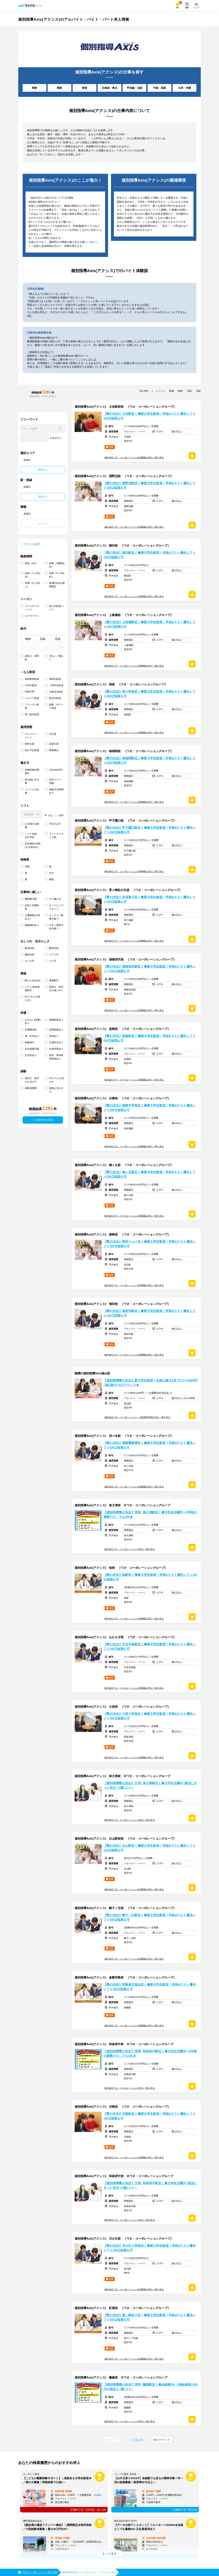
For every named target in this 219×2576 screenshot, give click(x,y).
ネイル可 (29, 961)
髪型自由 (54, 948)
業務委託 (54, 750)
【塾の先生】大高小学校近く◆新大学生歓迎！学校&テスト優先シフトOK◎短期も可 (149, 1716)
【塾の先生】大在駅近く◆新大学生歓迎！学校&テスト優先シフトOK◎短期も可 (149, 416)
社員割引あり (56, 1042)
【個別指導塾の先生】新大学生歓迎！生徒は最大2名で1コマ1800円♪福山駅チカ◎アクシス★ (150, 1383)
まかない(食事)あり (33, 1021)
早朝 (27, 866)
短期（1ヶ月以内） (32, 575)
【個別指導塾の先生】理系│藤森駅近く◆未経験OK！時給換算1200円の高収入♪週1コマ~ (150, 2387)
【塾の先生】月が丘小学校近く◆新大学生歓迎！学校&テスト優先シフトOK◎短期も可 (149, 2248)
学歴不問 (29, 691)
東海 (84, 87)
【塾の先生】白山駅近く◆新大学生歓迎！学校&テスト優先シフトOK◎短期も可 (149, 1848)
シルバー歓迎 (32, 698)
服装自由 (29, 954)
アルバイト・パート (32, 736)
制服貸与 (29, 1042)
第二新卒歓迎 (32, 714)
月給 (58, 638)
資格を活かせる (56, 1090)
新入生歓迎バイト (56, 608)
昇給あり (54, 1036)
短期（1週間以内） (57, 565)
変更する (43, 469)
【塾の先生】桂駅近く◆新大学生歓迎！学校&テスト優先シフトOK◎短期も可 (150, 1577)
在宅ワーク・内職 (56, 781)
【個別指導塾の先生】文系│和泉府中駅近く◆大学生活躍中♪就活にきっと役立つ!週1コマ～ (150, 2185)
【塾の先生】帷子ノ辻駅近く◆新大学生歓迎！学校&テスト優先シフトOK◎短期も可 (149, 1917)
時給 (28, 638)
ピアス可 (54, 954)
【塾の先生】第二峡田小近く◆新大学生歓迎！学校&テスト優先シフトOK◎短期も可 (149, 2317)
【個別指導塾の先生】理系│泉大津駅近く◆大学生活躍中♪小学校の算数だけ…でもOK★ (150, 1515)
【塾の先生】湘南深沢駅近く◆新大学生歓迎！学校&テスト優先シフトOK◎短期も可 (149, 969)
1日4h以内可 (56, 769)
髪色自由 (29, 948)
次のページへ (161, 2439)
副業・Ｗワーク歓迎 (56, 706)
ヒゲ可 (52, 961)
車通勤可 (54, 980)
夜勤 (51, 879)
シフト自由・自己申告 (32, 835)
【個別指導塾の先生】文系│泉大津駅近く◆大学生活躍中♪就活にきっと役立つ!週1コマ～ (150, 1785)
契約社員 (29, 743)
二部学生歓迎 (56, 685)
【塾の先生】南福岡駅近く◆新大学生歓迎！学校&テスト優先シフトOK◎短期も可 (149, 761)
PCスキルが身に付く (32, 998)
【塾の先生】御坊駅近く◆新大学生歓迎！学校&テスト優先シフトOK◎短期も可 (149, 555)
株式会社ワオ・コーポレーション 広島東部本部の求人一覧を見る (137, 1417)
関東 (34, 87)
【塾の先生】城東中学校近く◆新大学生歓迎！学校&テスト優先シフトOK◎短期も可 (149, 1108)
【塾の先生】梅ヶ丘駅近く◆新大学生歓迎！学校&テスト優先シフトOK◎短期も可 (149, 1174)
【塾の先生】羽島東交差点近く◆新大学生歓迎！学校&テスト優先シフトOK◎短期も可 (149, 1987)
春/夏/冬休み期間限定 (57, 585)
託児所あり (31, 1055)
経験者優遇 (31, 1088)
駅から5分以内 (32, 980)
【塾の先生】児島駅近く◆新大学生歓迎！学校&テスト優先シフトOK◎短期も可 (149, 2116)
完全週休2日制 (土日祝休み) (32, 845)
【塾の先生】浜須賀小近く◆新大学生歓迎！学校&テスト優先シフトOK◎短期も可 (149, 899)
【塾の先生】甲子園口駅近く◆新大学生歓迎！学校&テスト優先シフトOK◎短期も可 (149, 830)
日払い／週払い (56, 658)
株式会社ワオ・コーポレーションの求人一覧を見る (130, 1549)
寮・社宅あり (32, 1036)
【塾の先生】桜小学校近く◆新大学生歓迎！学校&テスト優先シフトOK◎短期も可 (149, 694)
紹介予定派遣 (32, 750)
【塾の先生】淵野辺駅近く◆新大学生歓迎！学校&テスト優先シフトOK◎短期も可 (149, 486)
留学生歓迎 (55, 698)
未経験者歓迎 (32, 679)
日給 (43, 638)
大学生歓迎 (31, 685)
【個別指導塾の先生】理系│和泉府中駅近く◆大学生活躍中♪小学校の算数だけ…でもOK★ (150, 2054)
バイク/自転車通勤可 (32, 988)
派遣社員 (54, 743)
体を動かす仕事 (32, 781)
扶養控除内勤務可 (32, 771)
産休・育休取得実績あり (56, 1057)
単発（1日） (31, 563)
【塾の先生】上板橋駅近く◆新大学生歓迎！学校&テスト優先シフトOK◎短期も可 (149, 624)
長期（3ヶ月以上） (32, 585)
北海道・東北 (109, 87)
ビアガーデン (32, 616)
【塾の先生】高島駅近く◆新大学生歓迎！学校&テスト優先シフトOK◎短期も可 (149, 1038)
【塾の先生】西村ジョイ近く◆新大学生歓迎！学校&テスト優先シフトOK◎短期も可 (149, 1244)
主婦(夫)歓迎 (56, 691)
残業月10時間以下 (56, 791)
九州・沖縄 (184, 87)
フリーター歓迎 (32, 706)
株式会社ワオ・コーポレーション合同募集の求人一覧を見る (134, 457)
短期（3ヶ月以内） (57, 575)
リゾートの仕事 (32, 791)
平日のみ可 (55, 823)
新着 (171, 391)
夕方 (51, 873)
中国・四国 (159, 87)
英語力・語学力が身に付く (56, 988)
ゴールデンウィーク (32, 608)
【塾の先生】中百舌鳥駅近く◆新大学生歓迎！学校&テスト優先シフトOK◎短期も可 (149, 1647)
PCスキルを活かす (56, 1080)
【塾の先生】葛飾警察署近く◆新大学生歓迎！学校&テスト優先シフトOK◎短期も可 (149, 1445)
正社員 (52, 734)
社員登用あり (56, 1048)
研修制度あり (56, 1019)
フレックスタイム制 (56, 835)
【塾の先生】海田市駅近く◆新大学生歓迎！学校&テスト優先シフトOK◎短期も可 (149, 1313)
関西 (59, 87)
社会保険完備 (32, 1048)
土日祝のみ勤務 (32, 825)
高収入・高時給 (32, 658)
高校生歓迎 (55, 679)
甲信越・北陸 (134, 87)
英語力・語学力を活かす (32, 1080)
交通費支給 (31, 1029)
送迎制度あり (56, 1029)
